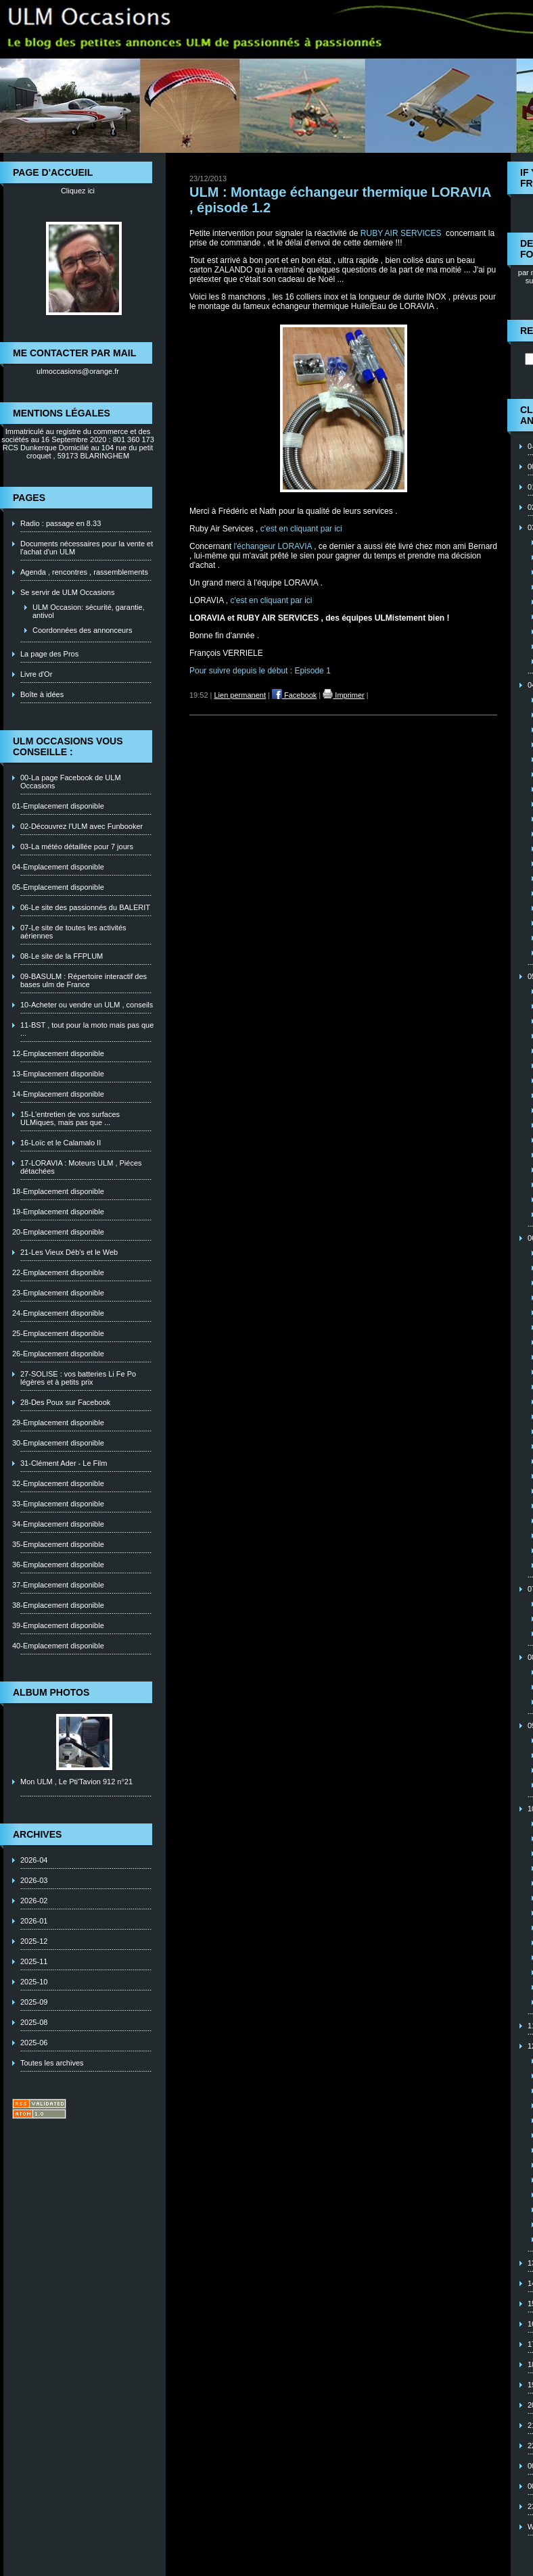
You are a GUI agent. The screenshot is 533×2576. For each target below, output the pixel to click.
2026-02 (33, 1901)
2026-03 (33, 1880)
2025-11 (33, 1961)
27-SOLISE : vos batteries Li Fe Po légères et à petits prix (78, 1378)
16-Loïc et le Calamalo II (60, 1143)
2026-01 (33, 1921)
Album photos (51, 1692)
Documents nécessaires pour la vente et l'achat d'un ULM (86, 548)
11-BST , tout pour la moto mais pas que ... (87, 1029)
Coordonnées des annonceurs (82, 630)
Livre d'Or (36, 674)
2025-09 (33, 2002)
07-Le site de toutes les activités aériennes (73, 932)
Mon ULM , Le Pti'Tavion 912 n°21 (76, 1782)
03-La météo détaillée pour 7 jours (76, 846)
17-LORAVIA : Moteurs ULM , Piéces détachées (81, 1167)
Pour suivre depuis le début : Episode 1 (260, 670)
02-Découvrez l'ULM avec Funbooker (81, 826)
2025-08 (33, 2022)
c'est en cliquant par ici (302, 528)
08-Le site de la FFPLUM (61, 956)
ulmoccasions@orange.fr (78, 371)
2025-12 (33, 1941)
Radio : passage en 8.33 (60, 523)
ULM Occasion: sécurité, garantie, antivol (88, 611)
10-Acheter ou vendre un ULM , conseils (86, 1005)
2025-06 (33, 2042)
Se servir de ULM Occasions (67, 592)
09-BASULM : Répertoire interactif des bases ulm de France (83, 980)
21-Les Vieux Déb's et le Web (69, 1252)
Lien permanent (240, 695)
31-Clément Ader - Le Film (63, 1463)
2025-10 (33, 1982)
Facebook (294, 695)
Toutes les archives (52, 2063)
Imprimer (343, 695)
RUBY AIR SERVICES (402, 233)
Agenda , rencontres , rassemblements (84, 572)
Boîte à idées (42, 694)
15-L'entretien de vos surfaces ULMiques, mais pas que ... (70, 1118)
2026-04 (33, 1860)
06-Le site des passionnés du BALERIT (85, 907)
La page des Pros (49, 654)
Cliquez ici (78, 191)
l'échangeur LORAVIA (272, 546)
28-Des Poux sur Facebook (65, 1402)
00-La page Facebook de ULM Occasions (70, 781)
